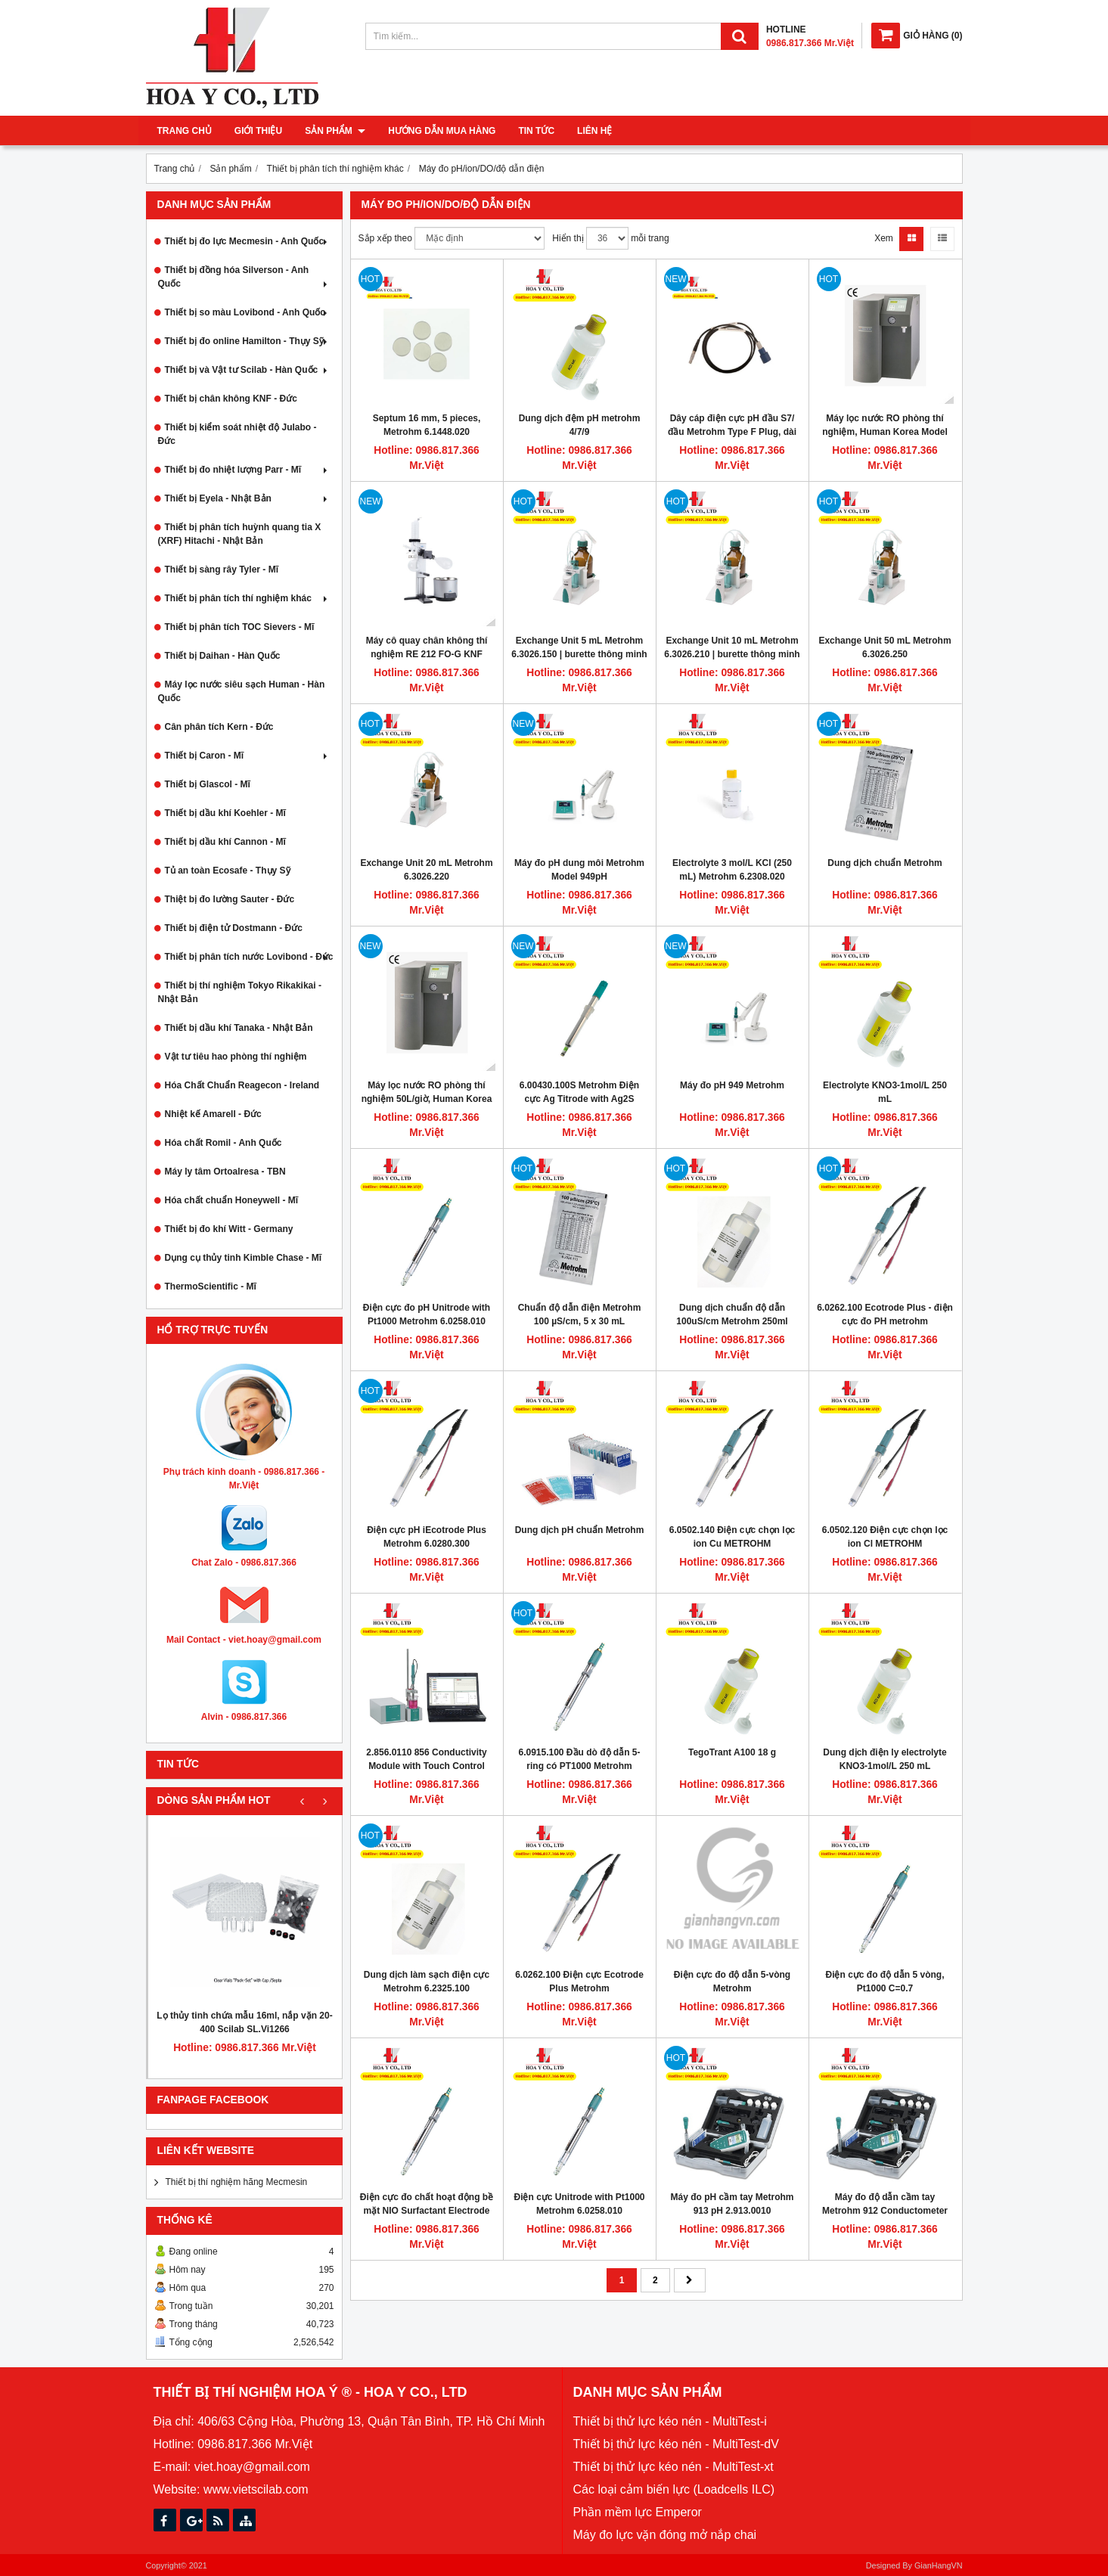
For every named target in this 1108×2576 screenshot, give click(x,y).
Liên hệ (594, 131)
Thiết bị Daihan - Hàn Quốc (223, 655)
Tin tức (536, 131)
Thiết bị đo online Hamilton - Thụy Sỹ (248, 341)
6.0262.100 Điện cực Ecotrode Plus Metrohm (579, 1981)
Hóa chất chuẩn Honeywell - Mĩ (232, 1200)
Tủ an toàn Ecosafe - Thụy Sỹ (227, 870)
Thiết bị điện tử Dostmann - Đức (234, 928)
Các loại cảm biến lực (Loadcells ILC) (674, 2489)
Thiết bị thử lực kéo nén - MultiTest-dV (676, 2444)
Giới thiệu (258, 131)
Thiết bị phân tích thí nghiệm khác (248, 598)
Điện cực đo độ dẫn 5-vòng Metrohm (732, 1981)
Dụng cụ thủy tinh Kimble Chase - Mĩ (243, 1257)
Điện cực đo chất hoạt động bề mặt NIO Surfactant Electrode (426, 2204)
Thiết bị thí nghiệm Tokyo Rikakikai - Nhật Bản (239, 992)
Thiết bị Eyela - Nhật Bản (248, 498)
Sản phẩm (335, 131)
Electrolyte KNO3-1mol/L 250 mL (885, 1092)
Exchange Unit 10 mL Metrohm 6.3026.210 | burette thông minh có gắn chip (731, 654)
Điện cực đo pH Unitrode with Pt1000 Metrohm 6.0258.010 (426, 1314)
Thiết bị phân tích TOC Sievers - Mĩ (240, 627)
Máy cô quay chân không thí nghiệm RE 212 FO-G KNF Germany (427, 654)
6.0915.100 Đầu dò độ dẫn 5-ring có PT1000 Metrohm (579, 1759)
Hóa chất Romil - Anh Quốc (223, 1142)
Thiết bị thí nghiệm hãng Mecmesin (237, 2182)
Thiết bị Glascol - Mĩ (207, 784)
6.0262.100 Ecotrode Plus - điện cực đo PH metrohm (885, 1314)
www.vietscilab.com (256, 2489)
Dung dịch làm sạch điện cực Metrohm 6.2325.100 (426, 1981)
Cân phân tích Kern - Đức (219, 727)
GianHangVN (938, 2565)
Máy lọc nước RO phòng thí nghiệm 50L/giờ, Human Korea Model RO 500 (427, 1099)
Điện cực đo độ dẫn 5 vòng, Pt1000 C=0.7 (884, 1981)
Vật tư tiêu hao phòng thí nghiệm (236, 1056)
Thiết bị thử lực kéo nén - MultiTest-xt (673, 2466)
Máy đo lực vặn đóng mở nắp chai (665, 2534)
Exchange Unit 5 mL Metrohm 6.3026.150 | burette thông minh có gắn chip (579, 654)
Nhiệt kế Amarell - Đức (213, 1114)
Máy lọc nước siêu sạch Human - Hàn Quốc (241, 691)
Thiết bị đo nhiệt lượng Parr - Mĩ (248, 469)
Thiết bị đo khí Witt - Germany (229, 1229)
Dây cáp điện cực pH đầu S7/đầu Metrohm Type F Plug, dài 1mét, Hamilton (732, 432)
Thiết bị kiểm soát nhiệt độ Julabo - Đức (237, 434)
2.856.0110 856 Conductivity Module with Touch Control (426, 1759)
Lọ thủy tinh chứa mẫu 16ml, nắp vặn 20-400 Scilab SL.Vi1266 (244, 2022)
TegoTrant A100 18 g (732, 1752)
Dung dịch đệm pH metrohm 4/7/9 (580, 425)
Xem (883, 238)
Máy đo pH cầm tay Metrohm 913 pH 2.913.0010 (731, 2204)
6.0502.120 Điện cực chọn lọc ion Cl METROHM (885, 1537)
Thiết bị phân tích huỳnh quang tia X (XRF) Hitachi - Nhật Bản (239, 534)
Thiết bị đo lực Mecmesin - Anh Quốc (248, 241)
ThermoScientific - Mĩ (210, 1286)
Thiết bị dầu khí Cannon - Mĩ (225, 841)
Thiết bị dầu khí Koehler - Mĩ (225, 813)
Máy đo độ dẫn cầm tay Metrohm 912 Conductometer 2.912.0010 (885, 2211)
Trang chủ (184, 131)
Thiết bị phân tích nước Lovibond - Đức (249, 956)
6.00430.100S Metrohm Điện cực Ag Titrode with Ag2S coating (579, 1099)
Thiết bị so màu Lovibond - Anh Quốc (248, 312)
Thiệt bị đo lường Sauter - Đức (230, 899)
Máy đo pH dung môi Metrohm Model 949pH (579, 870)
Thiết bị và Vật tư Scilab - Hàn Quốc (248, 370)
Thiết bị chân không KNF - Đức (231, 398)
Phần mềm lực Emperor (637, 2512)
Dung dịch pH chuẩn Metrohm (579, 1530)
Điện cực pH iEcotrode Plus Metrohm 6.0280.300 (426, 1537)
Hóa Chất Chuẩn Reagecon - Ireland (242, 1085)
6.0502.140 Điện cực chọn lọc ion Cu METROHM (732, 1537)
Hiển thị (567, 238)
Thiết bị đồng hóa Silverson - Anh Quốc (244, 277)
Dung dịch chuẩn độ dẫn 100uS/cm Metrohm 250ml (731, 1314)
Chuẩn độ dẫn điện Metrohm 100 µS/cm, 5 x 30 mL (579, 1314)
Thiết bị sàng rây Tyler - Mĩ (221, 569)
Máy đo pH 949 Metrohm (732, 1085)
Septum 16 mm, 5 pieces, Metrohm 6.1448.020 (427, 425)
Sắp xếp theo (385, 238)
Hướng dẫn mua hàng (441, 131)
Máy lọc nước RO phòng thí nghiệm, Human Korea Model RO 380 (885, 432)
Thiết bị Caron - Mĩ (248, 755)
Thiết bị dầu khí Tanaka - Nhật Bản (239, 1028)
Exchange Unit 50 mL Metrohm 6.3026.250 (884, 647)
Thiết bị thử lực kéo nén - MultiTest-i (670, 2421)
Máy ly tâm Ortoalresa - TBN (225, 1171)
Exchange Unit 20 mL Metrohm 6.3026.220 (426, 870)
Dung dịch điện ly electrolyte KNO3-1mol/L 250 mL (884, 1759)
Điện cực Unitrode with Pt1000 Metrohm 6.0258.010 (579, 2204)
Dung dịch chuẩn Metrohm (884, 863)
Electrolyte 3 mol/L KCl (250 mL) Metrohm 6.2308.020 (732, 870)
